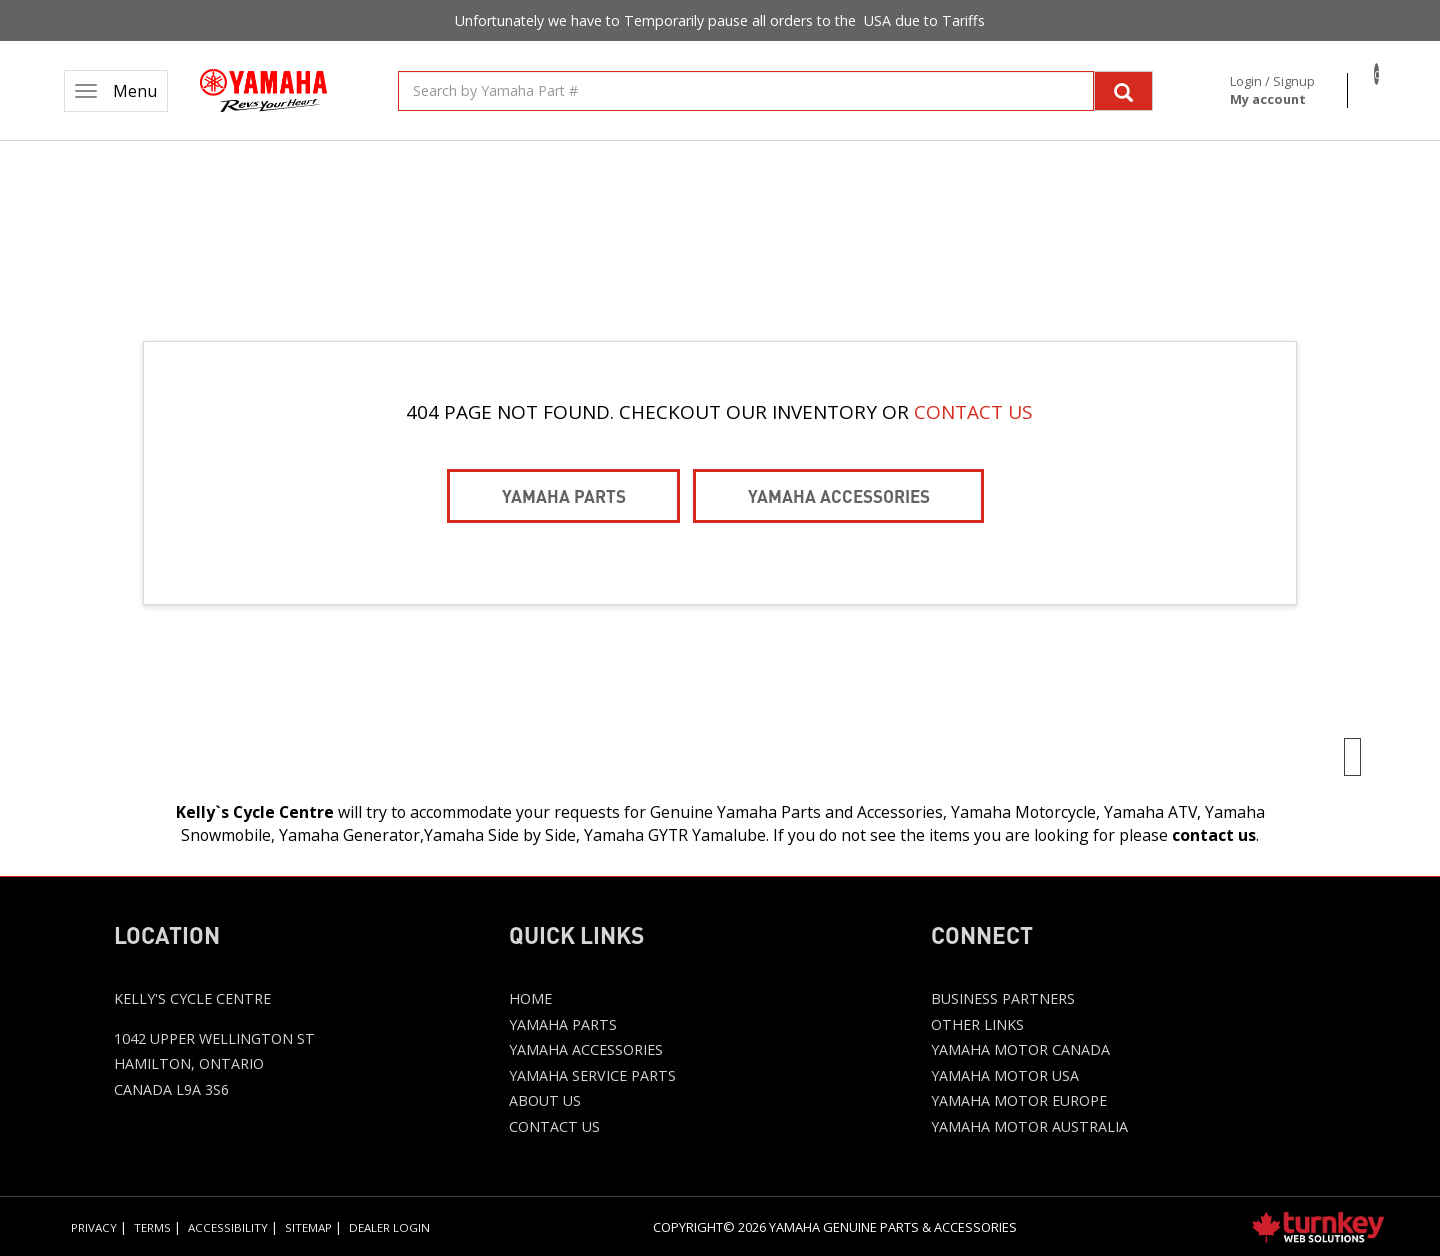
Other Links (977, 1024)
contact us (1214, 835)
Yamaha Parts (564, 495)
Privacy (94, 1227)
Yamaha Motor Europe (1019, 1100)
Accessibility (228, 1227)
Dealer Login (389, 1227)
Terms (152, 1227)
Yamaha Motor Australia (1029, 1126)
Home (530, 998)
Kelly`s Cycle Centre (255, 812)
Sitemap (308, 1227)
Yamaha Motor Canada (1020, 1049)
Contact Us (554, 1126)
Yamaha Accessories (839, 495)
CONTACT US (973, 412)
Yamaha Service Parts (592, 1075)
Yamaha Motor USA (1005, 1075)
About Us (545, 1100)
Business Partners (1003, 998)
